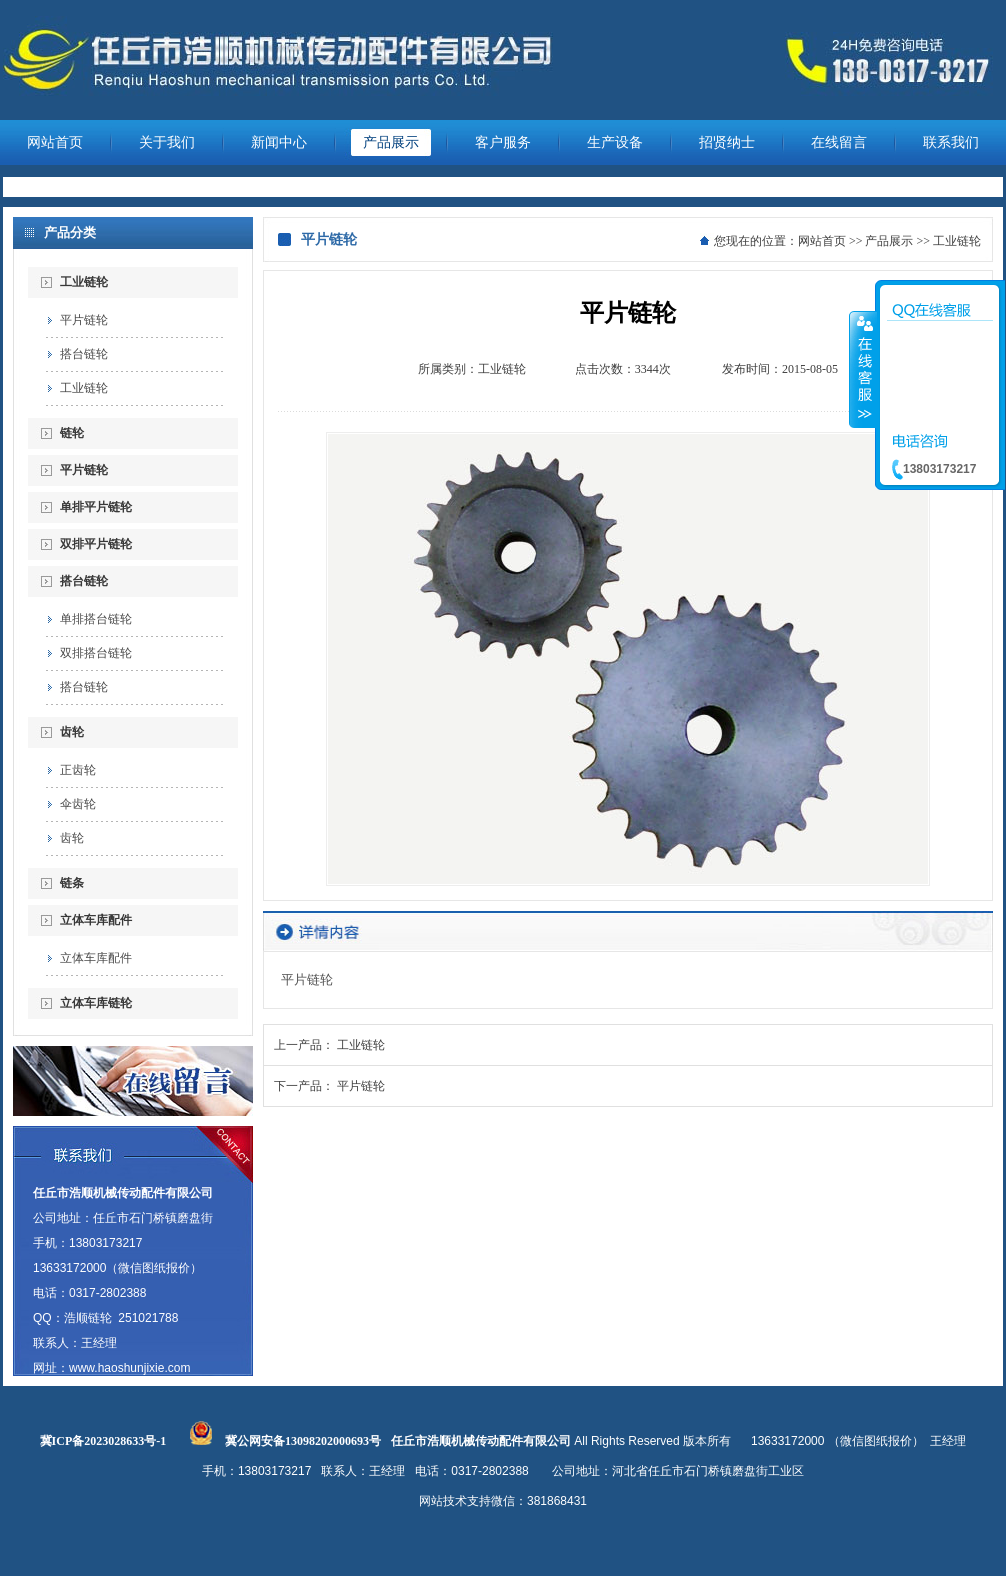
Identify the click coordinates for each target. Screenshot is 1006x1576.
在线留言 (839, 142)
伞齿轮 (78, 804)
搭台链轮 (84, 354)
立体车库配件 (96, 920)
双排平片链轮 (96, 544)
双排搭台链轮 (96, 653)
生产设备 (615, 142)
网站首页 (55, 142)
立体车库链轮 (96, 1003)
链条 (72, 883)
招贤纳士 (727, 142)
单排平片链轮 (96, 507)
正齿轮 (78, 770)
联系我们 (951, 142)
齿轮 (72, 732)
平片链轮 (84, 320)
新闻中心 (279, 142)
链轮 (72, 433)
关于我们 (167, 142)
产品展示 (391, 142)
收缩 (863, 369)
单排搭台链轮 (96, 619)
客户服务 (503, 142)
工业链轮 (84, 282)
